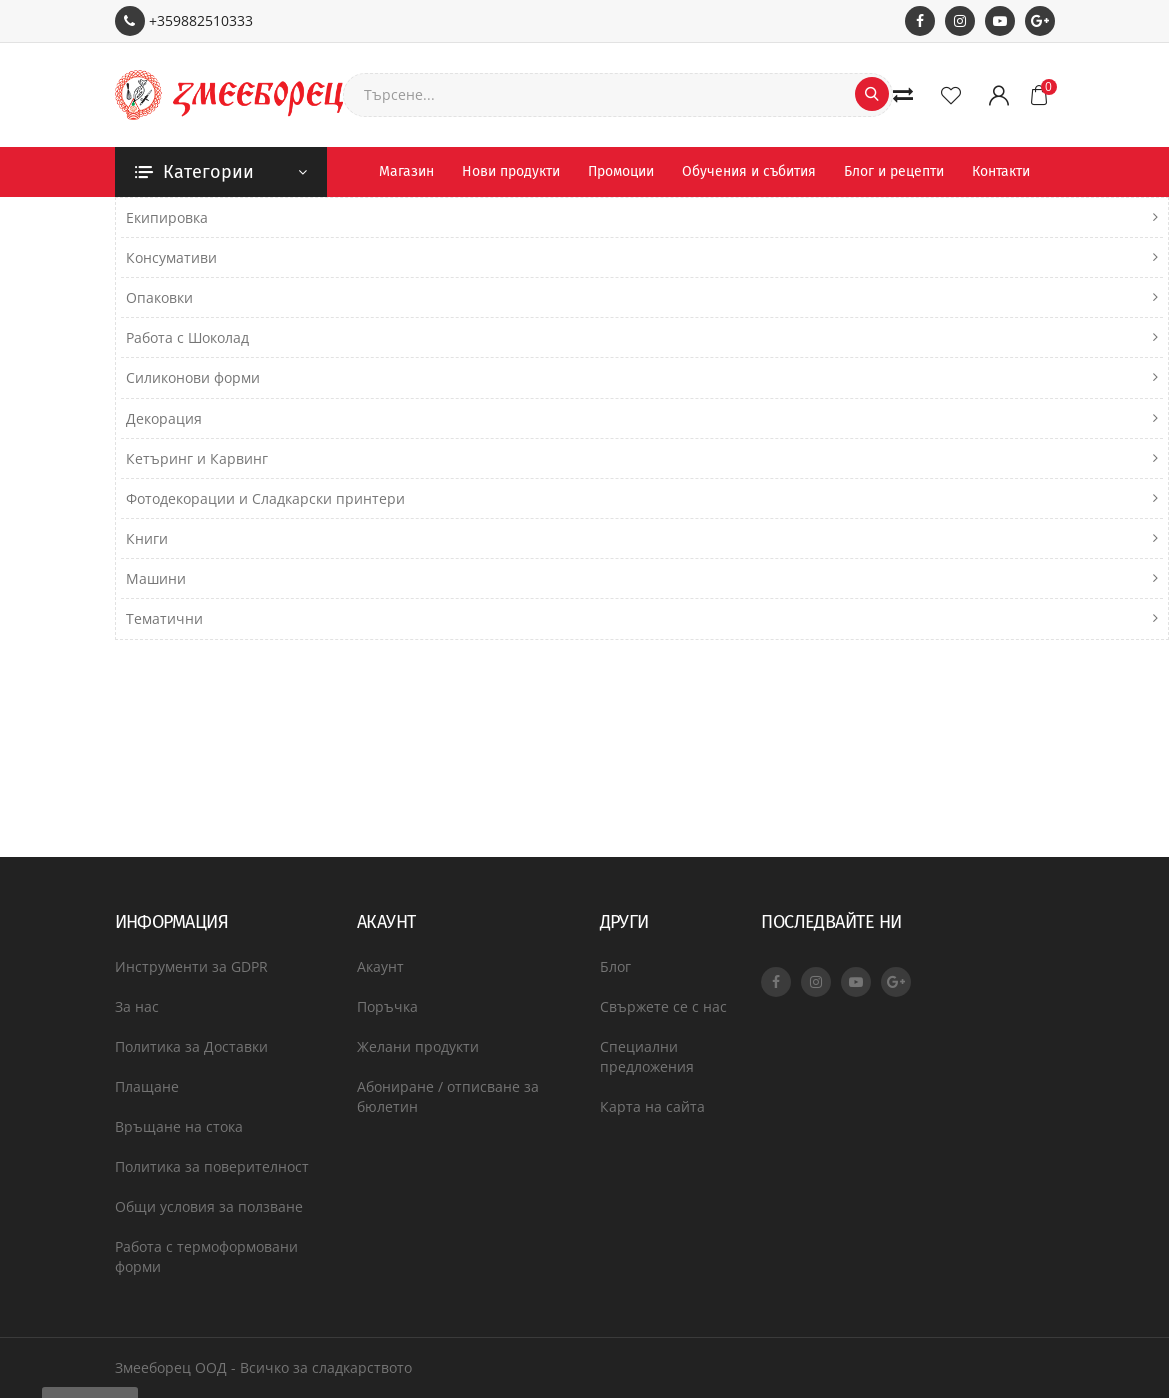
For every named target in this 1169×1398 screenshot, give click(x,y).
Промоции (621, 171)
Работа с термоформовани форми (206, 1256)
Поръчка (387, 1006)
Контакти (1001, 171)
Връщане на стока (179, 1126)
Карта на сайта (652, 1106)
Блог (615, 966)
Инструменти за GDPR (191, 966)
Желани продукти (418, 1046)
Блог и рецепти (894, 171)
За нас (137, 1006)
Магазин (406, 171)
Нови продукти (511, 171)
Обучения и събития (749, 171)
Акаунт (380, 966)
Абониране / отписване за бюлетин (448, 1096)
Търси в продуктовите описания (237, 379)
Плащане (147, 1086)
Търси (136, 299)
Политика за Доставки (191, 1046)
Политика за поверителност (212, 1166)
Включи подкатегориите (774, 325)
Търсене (171, 254)
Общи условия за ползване (209, 1206)
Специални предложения (647, 1056)
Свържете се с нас (663, 1006)
